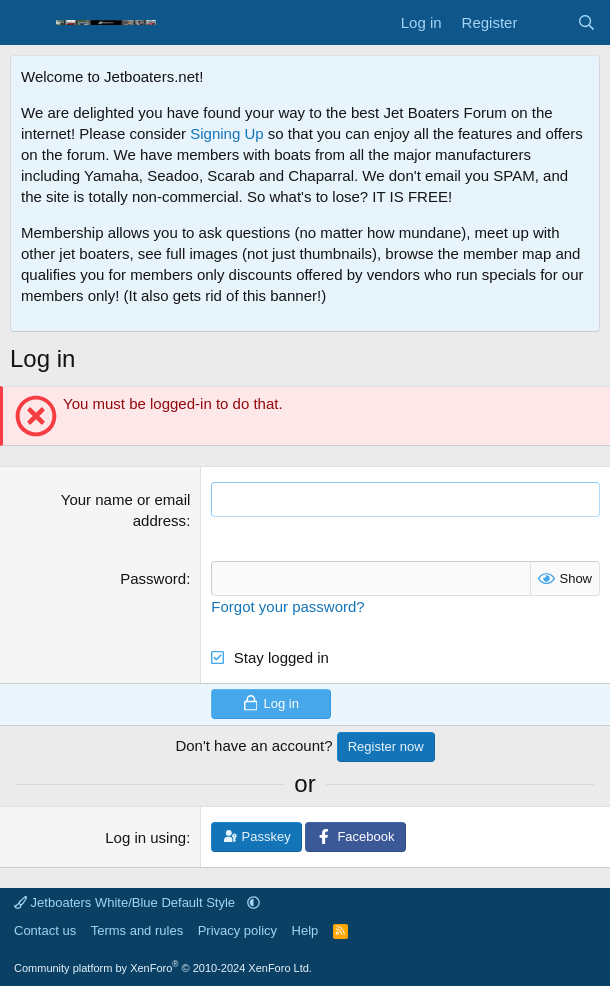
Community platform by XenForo (163, 968)
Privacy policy (237, 930)
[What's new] (546, 22)
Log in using (145, 837)
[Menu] (27, 23)
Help (305, 930)
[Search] (586, 22)
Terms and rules (137, 930)
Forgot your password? (287, 606)
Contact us (45, 930)
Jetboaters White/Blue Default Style (126, 902)
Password (153, 578)
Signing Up (226, 133)
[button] (253, 902)
